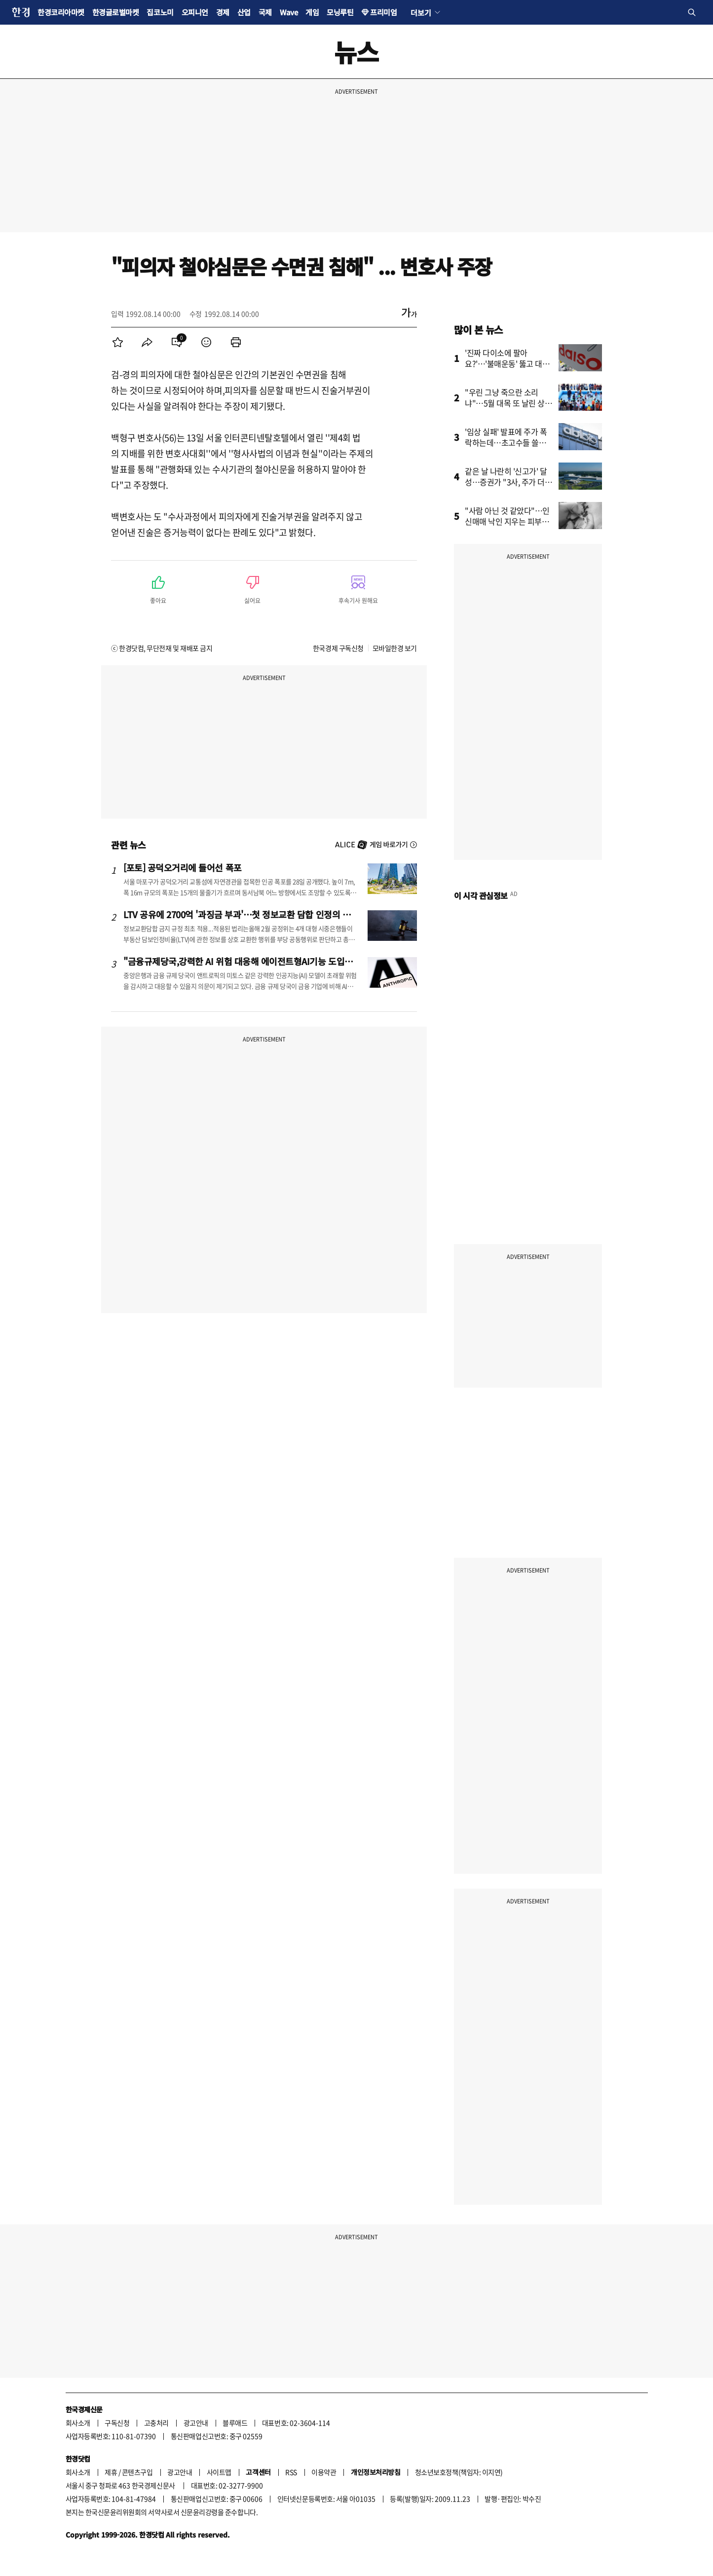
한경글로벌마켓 (115, 12)
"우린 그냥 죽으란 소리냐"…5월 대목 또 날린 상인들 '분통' (508, 403)
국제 (265, 12)
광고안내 (196, 2423)
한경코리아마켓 (61, 12)
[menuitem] (117, 342)
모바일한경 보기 (395, 648)
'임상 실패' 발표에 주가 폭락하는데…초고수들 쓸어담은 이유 (509, 442)
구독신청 (117, 2423)
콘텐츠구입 (137, 2472)
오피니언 (195, 12)
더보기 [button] (421, 12)
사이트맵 (219, 2472)
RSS (291, 2472)
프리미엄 (383, 12)
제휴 (111, 2472)
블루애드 (235, 2423)
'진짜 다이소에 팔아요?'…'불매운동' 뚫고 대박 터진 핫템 (507, 363)
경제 (222, 12)
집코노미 (160, 12)
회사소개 (78, 2423)
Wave (289, 12)
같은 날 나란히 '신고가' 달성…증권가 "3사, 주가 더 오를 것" (506, 482)
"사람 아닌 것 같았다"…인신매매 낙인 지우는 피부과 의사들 (507, 521)
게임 (312, 12)
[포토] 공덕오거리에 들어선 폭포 (182, 867)
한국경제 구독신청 (338, 648)
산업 (244, 12)
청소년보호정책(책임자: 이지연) (459, 2472)
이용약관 (323, 2472)
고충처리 (156, 2423)
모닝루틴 (340, 12)
